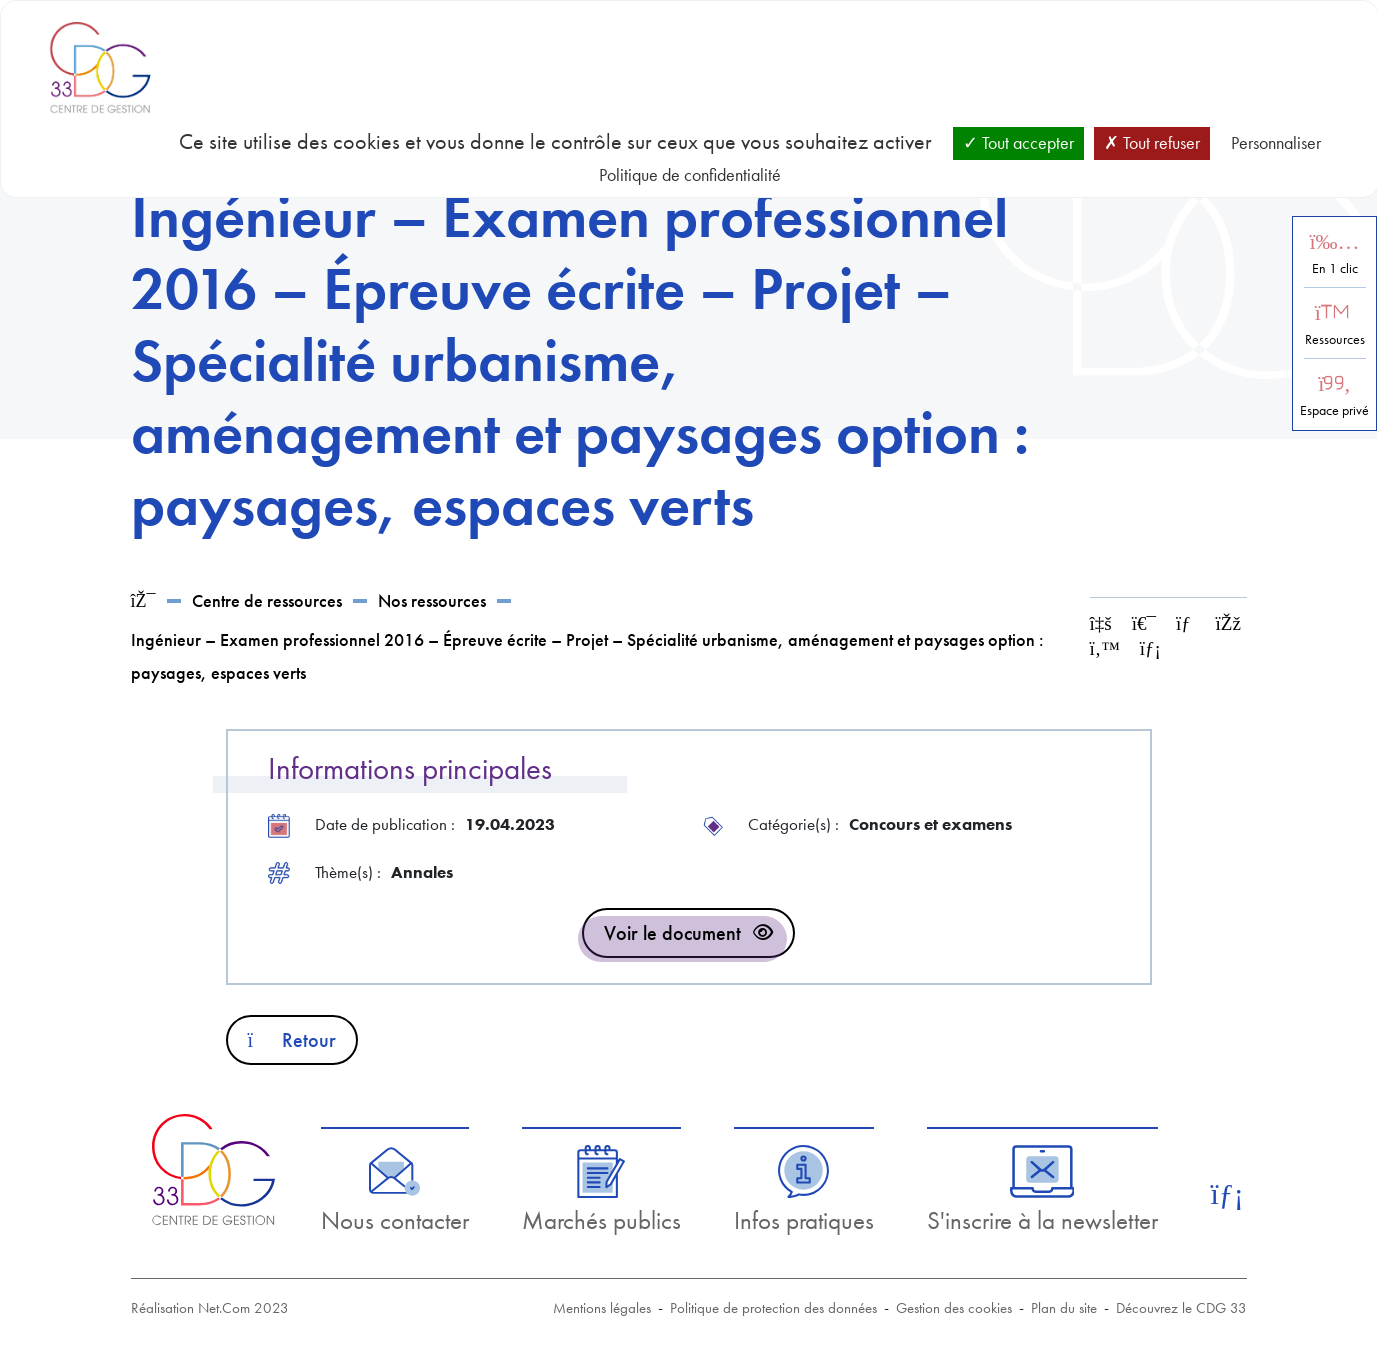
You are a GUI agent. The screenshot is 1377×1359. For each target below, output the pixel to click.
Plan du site (1064, 1308)
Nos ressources (432, 600)
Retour (292, 1040)
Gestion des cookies (954, 1308)
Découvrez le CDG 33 (1181, 1308)
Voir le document (672, 933)
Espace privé (1334, 410)
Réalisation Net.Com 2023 (210, 1308)
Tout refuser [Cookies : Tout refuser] (1152, 142)
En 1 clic (1335, 268)
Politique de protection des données (773, 1308)
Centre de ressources (267, 600)
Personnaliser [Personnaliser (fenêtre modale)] (1276, 142)
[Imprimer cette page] (1144, 623)
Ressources (1335, 339)
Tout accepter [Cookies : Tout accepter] (1018, 142)
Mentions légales (602, 1308)
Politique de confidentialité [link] (690, 174)
